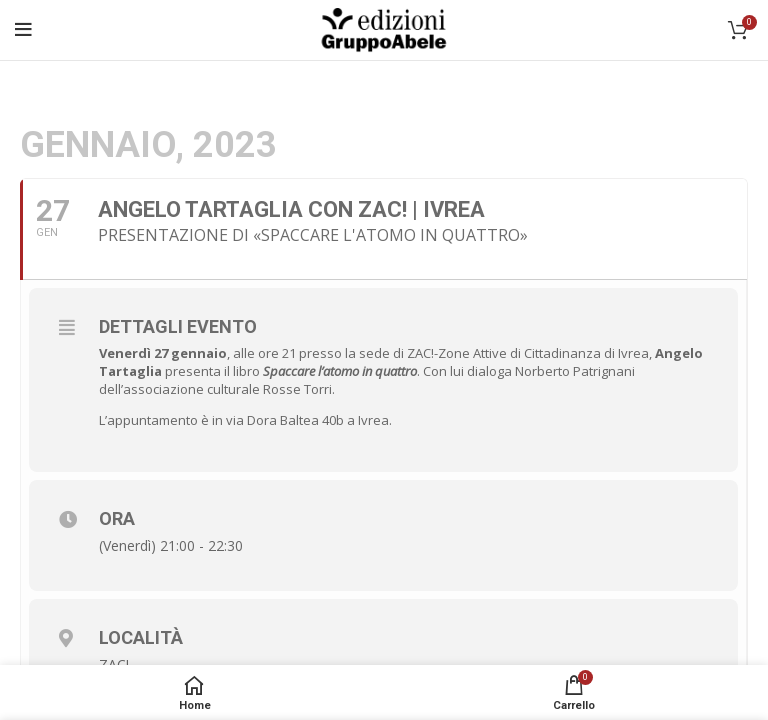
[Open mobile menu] (23, 30)
